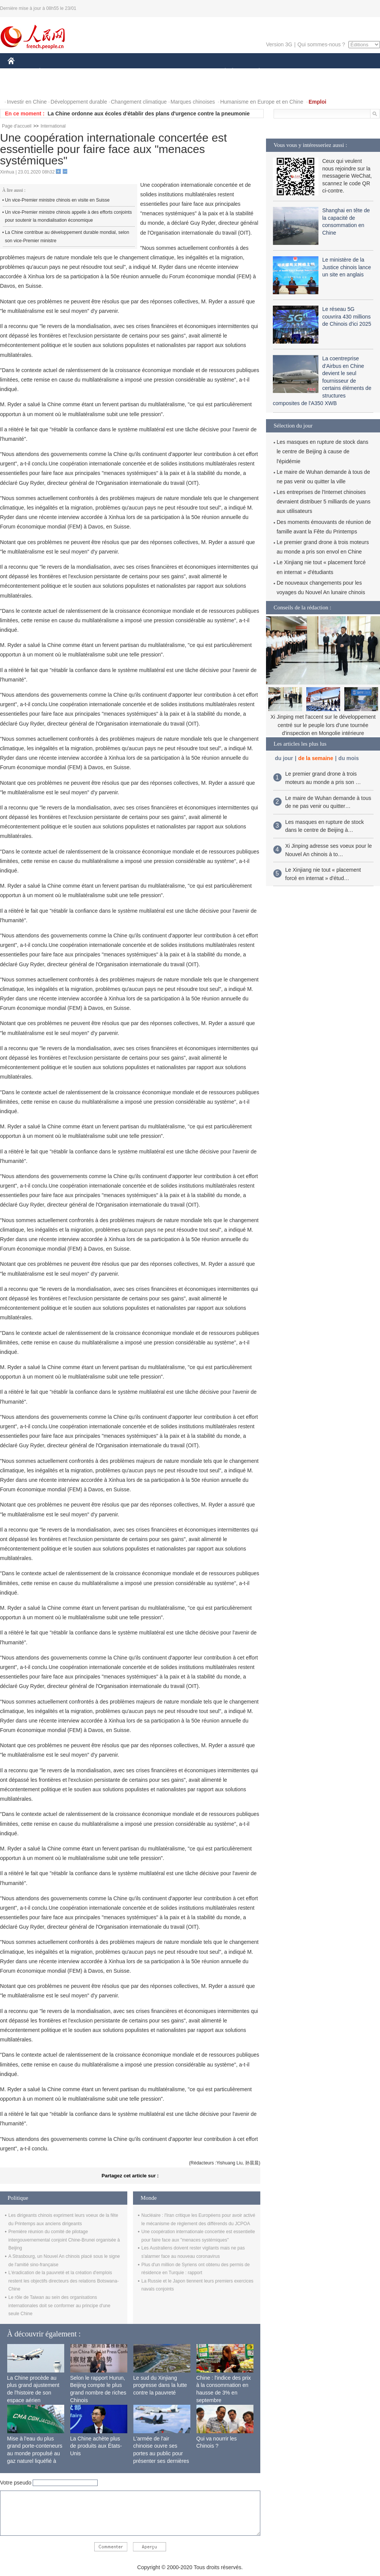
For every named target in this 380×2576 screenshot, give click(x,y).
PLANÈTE (255, 71)
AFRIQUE (120, 71)
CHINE (20, 71)
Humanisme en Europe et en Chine (261, 102)
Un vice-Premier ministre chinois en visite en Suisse (57, 200)
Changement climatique (139, 102)
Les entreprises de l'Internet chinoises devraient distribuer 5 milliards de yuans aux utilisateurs (323, 501)
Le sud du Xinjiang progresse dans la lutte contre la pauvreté (160, 2385)
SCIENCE (153, 71)
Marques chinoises (193, 102)
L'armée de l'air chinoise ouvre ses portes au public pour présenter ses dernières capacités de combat (161, 2453)
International (53, 126)
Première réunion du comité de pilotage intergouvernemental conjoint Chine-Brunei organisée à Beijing (64, 2240)
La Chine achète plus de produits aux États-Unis (96, 2446)
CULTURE (187, 71)
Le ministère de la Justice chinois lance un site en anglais (346, 267)
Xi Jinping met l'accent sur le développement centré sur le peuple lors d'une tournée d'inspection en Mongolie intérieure (323, 725)
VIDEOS (54, 87)
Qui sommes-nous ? (321, 44)
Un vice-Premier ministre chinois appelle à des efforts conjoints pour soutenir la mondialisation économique (68, 216)
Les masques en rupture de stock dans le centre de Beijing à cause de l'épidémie (322, 451)
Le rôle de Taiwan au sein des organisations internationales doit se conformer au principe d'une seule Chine (59, 2305)
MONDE (88, 71)
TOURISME (318, 71)
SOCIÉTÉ (221, 71)
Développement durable (79, 102)
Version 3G (279, 44)
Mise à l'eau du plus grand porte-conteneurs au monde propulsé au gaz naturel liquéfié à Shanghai (35, 2453)
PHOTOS (23, 87)
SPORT (285, 71)
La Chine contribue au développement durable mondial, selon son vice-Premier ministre (67, 236)
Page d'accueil (17, 126)
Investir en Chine (27, 102)
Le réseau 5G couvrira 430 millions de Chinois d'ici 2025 (346, 316)
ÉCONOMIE (54, 71)
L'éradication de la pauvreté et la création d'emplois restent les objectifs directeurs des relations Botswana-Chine (63, 2281)
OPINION (353, 71)
